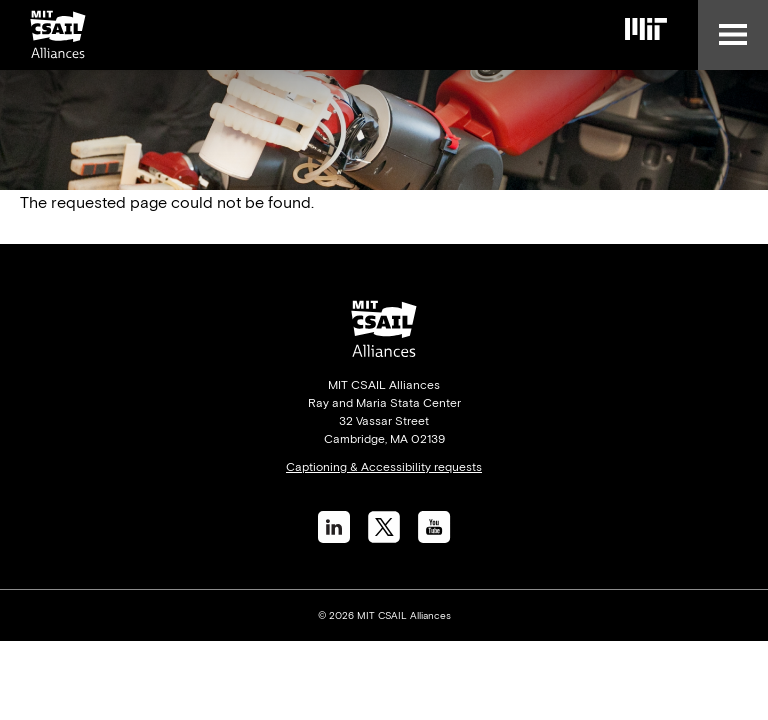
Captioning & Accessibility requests (384, 467)
